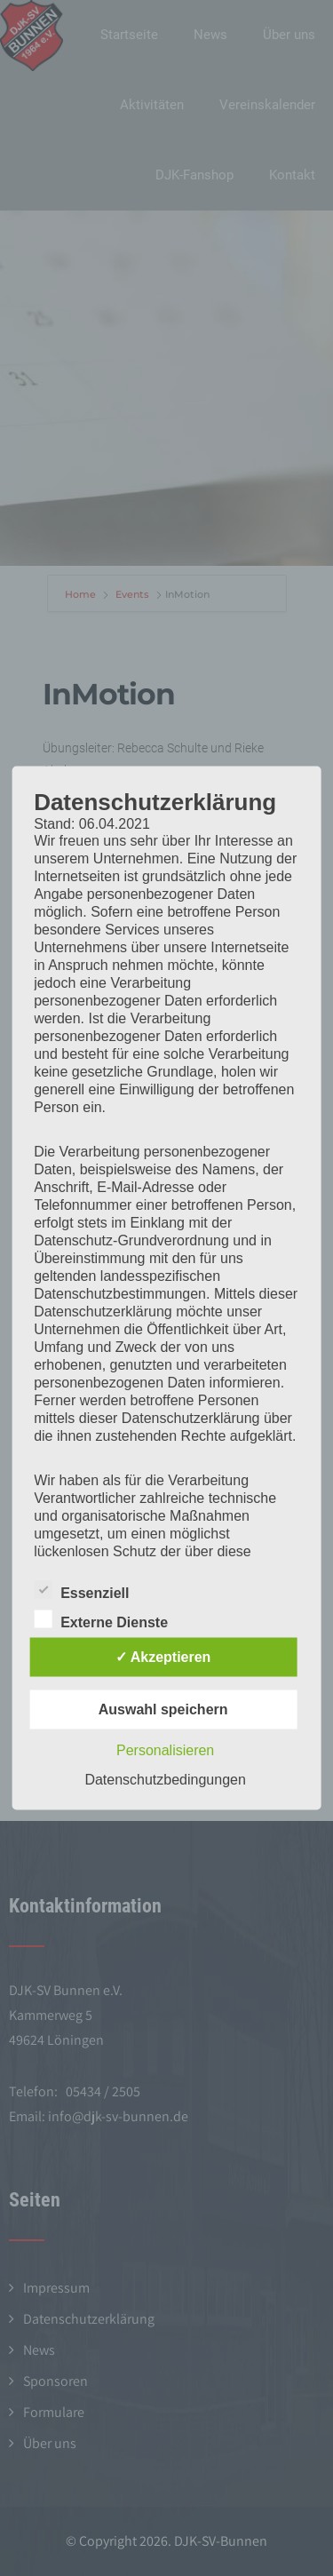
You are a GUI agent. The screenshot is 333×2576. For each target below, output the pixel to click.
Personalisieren (165, 1750)
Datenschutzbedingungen (164, 1779)
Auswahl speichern (163, 1709)
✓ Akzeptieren (163, 1657)
